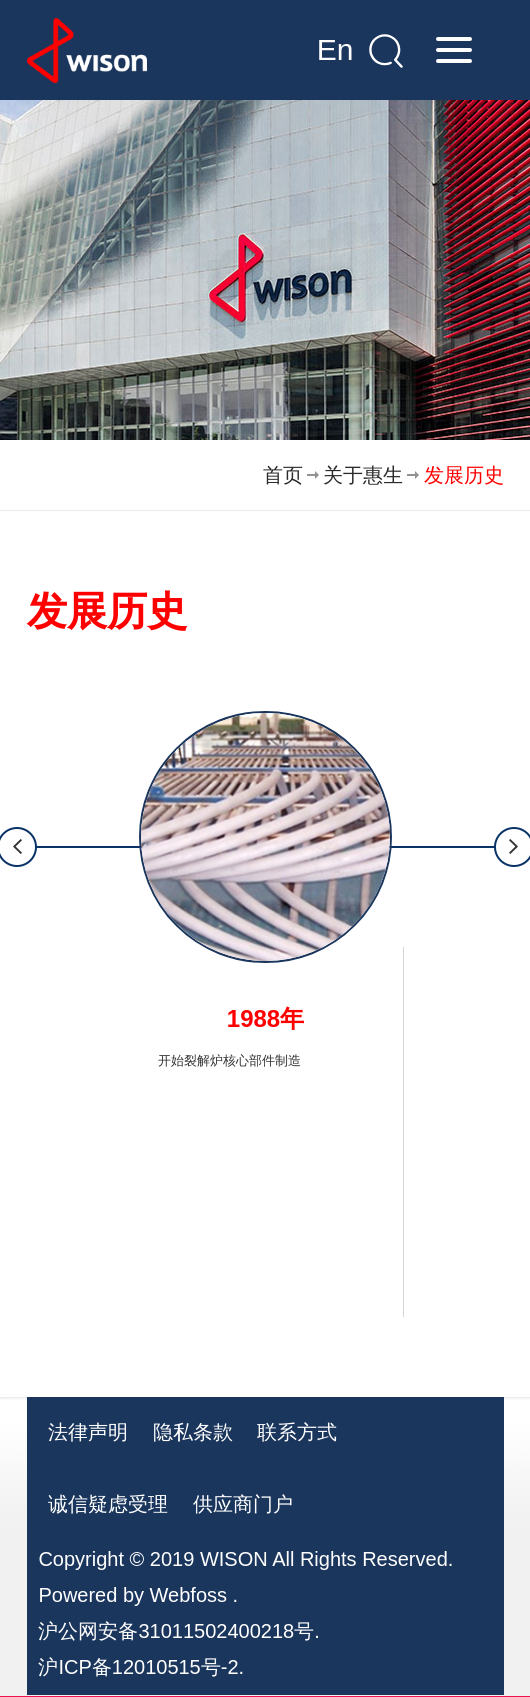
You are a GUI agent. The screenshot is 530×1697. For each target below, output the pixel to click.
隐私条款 (193, 1432)
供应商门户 (243, 1504)
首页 (283, 475)
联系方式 (297, 1432)
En (335, 49)
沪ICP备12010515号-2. (141, 1667)
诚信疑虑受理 (108, 1504)
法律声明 (88, 1432)
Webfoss (188, 1595)
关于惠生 (363, 475)
